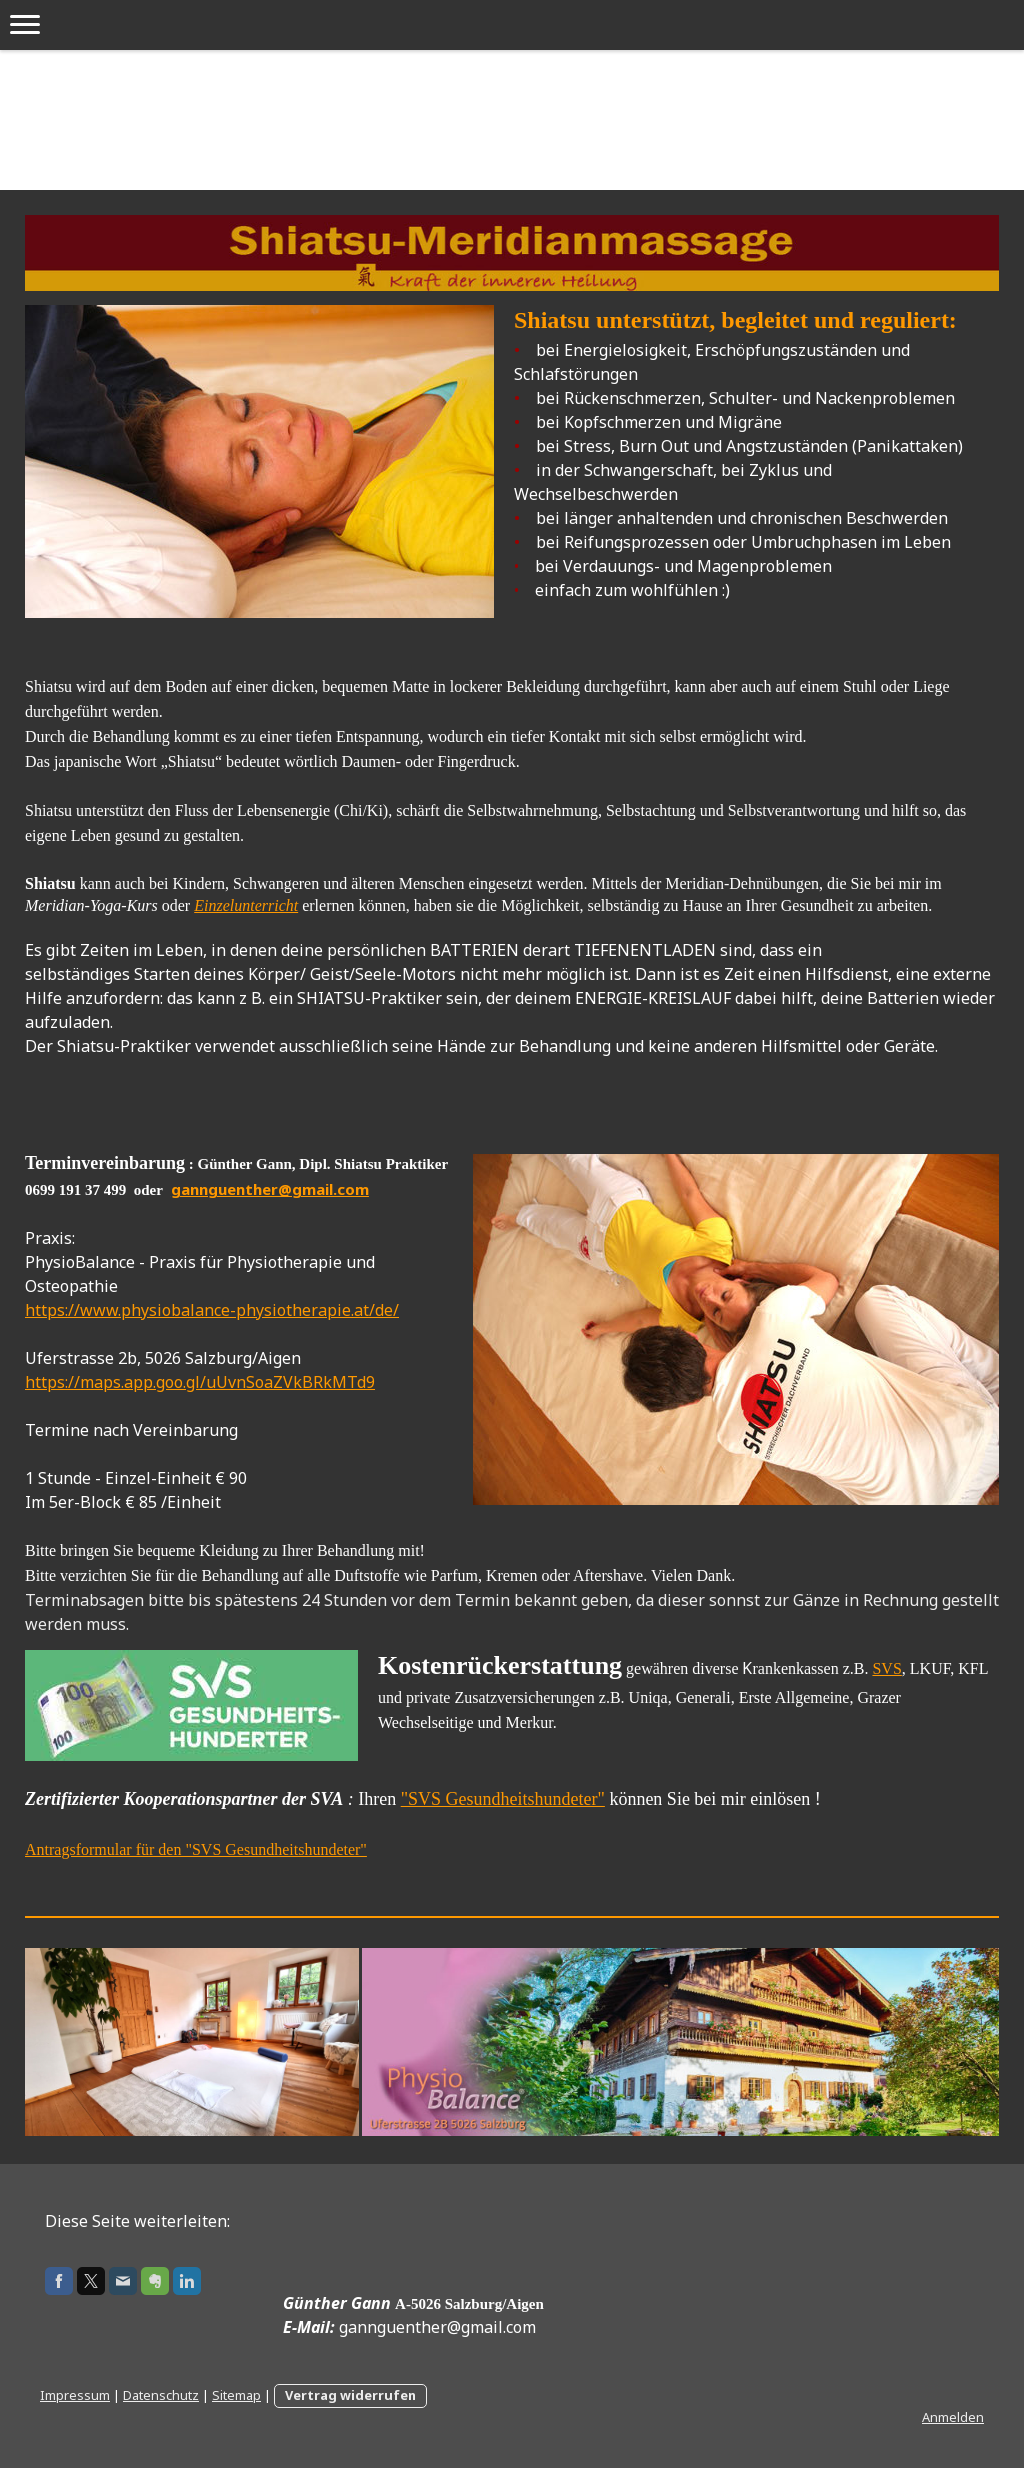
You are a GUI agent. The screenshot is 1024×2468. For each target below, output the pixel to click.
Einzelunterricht (246, 905)
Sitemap (236, 2395)
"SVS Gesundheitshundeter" (503, 1799)
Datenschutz (161, 2395)
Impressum (75, 2395)
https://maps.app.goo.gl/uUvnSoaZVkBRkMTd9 (200, 1382)
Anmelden (953, 2417)
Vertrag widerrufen (350, 2395)
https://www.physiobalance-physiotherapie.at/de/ (212, 1310)
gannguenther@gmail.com (270, 1189)
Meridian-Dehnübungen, (744, 883)
